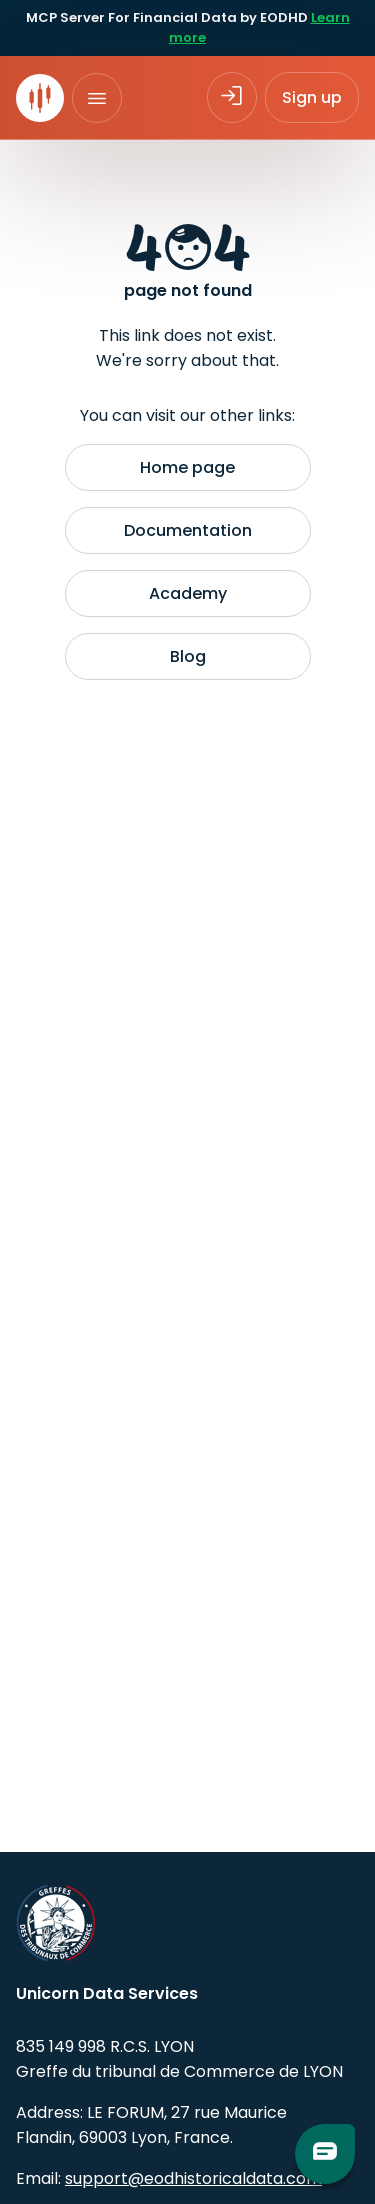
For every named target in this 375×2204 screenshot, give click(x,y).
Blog (188, 656)
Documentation (188, 530)
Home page (187, 467)
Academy (188, 593)
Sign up (312, 97)
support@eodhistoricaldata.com (193, 2178)
